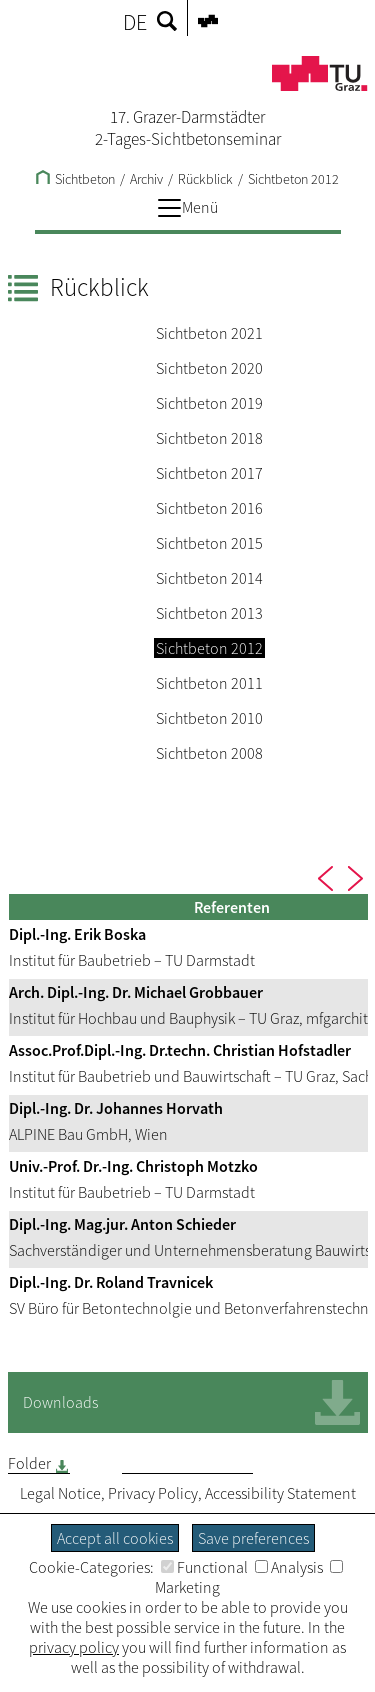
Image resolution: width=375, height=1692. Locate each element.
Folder (29, 1463)
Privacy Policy (153, 1493)
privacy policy (74, 1647)
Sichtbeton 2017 (209, 473)
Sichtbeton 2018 (209, 438)
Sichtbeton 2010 (209, 718)
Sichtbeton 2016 (209, 508)
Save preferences (253, 1538)
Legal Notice (60, 1493)
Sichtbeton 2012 (293, 179)
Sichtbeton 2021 (209, 333)
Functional (204, 1567)
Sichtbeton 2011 (209, 683)
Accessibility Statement (280, 1493)
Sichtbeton (75, 179)
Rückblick (205, 179)
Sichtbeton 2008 (209, 753)
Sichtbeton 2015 (209, 543)
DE (135, 22)
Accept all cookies (115, 1538)
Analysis (289, 1567)
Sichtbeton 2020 (209, 368)
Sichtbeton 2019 (209, 403)
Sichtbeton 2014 (209, 578)
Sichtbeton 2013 (209, 613)
